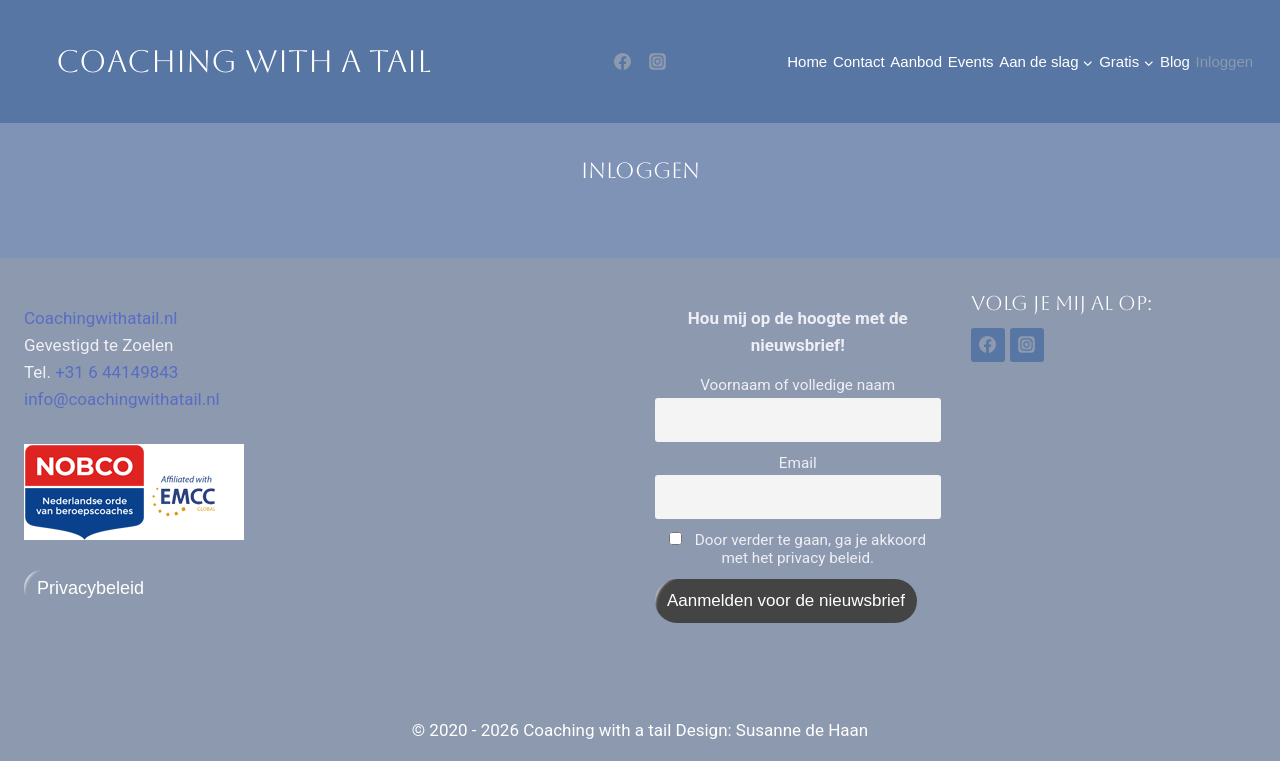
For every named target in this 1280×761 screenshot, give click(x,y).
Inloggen (1225, 61)
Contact (859, 61)
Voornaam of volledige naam (797, 385)
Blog (1175, 61)
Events (971, 61)
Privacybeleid (90, 588)
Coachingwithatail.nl (101, 318)
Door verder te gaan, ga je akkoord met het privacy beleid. (797, 549)
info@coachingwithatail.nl (122, 399)
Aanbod (916, 61)
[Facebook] (623, 62)
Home (807, 61)
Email (798, 463)
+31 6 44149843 (116, 372)
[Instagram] (657, 62)
